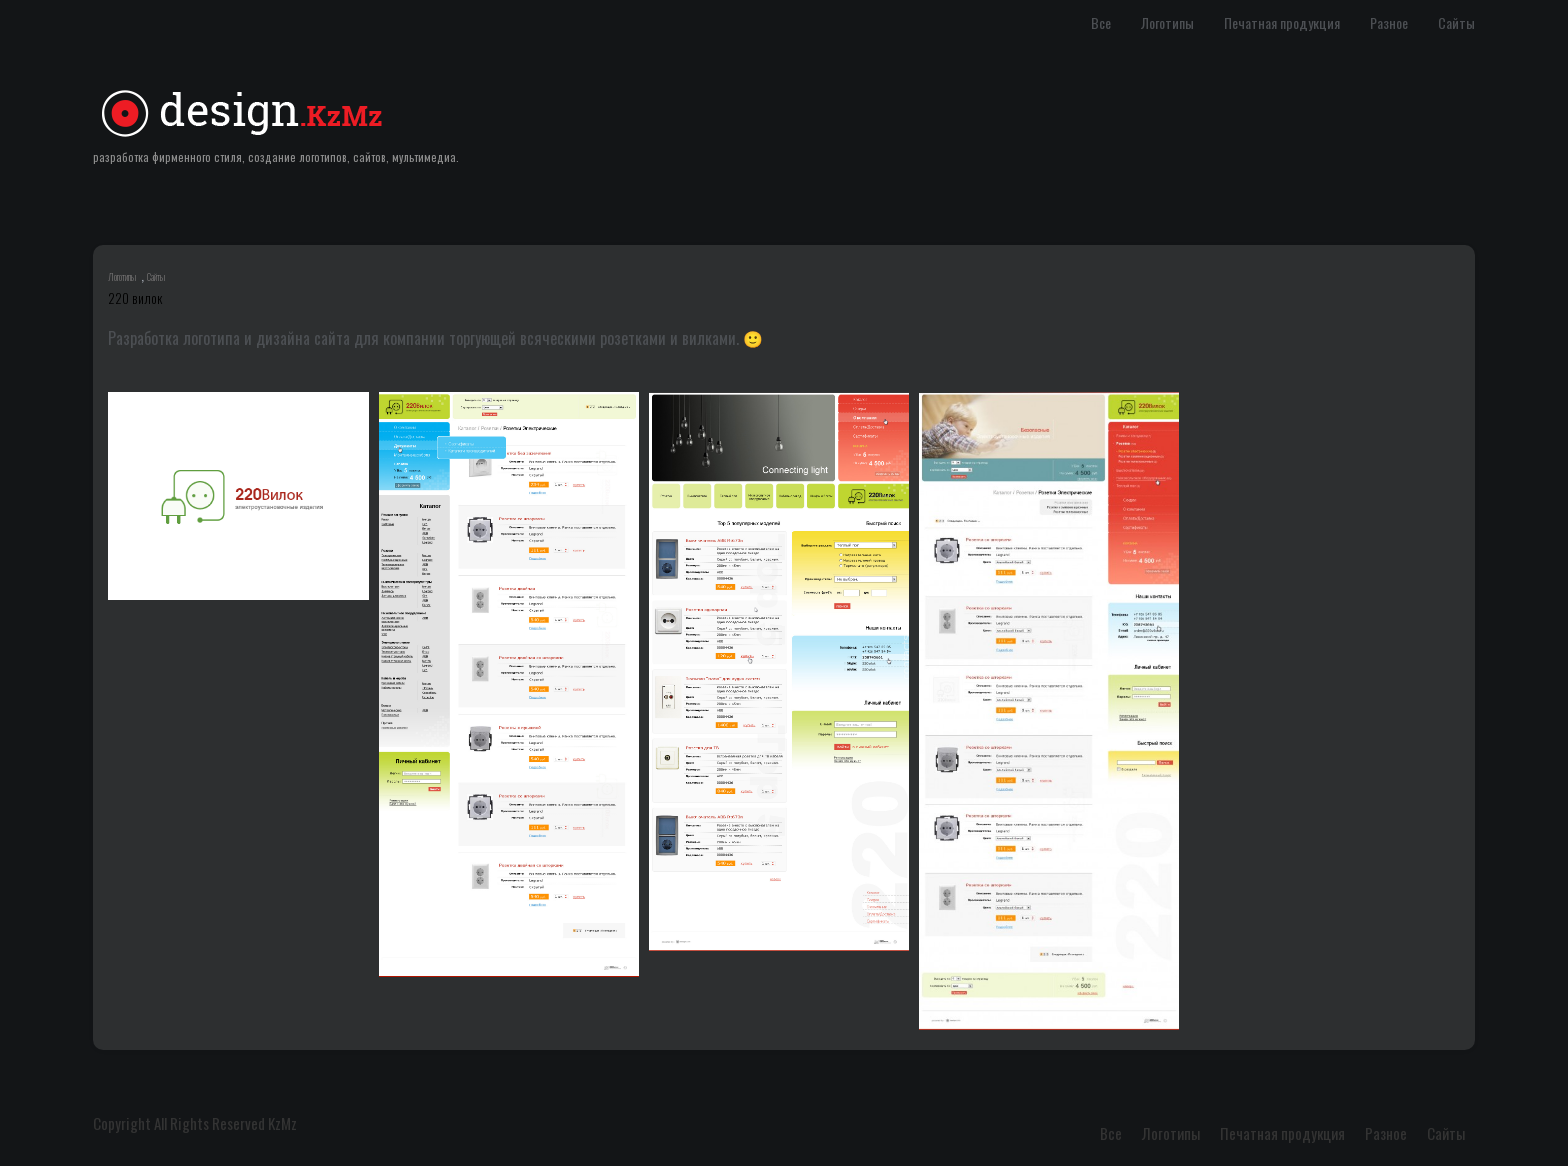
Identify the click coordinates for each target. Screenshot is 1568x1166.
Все (1101, 22)
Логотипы (1167, 22)
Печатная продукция (1282, 22)
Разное (1389, 22)
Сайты (1456, 22)
